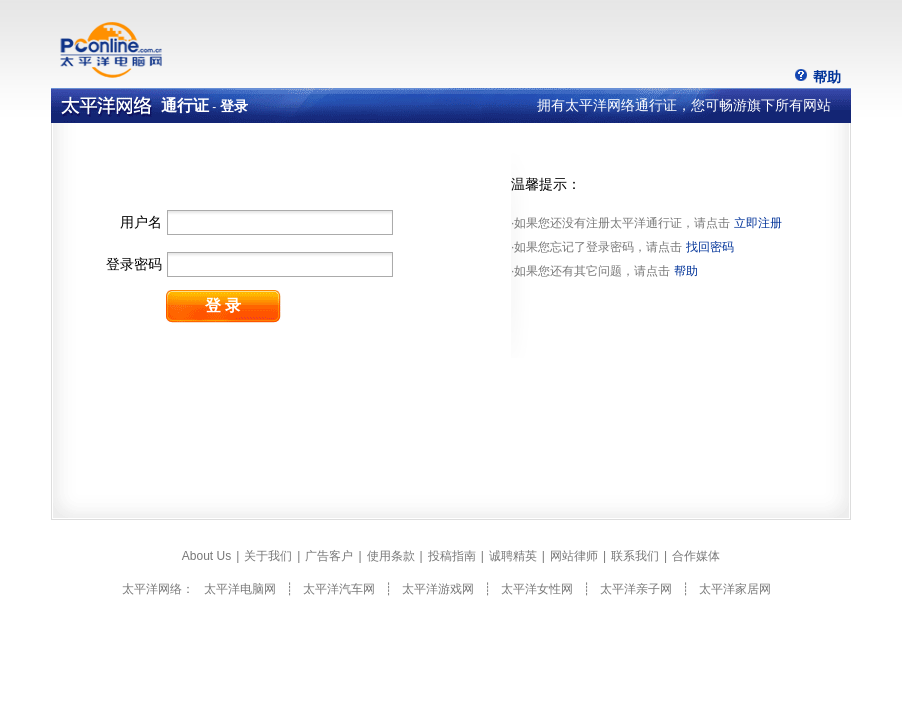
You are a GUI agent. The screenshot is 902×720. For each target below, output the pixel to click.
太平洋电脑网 (240, 589)
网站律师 (574, 556)
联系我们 (635, 556)
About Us (206, 556)
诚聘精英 (513, 556)
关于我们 (268, 556)
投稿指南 (452, 556)
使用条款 (391, 556)
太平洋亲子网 (636, 589)
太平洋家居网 (735, 589)
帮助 (827, 77)
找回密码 (710, 247)
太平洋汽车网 (339, 589)
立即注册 (758, 223)
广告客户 (329, 556)
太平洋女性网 (537, 589)
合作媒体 (696, 556)
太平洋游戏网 (438, 589)
